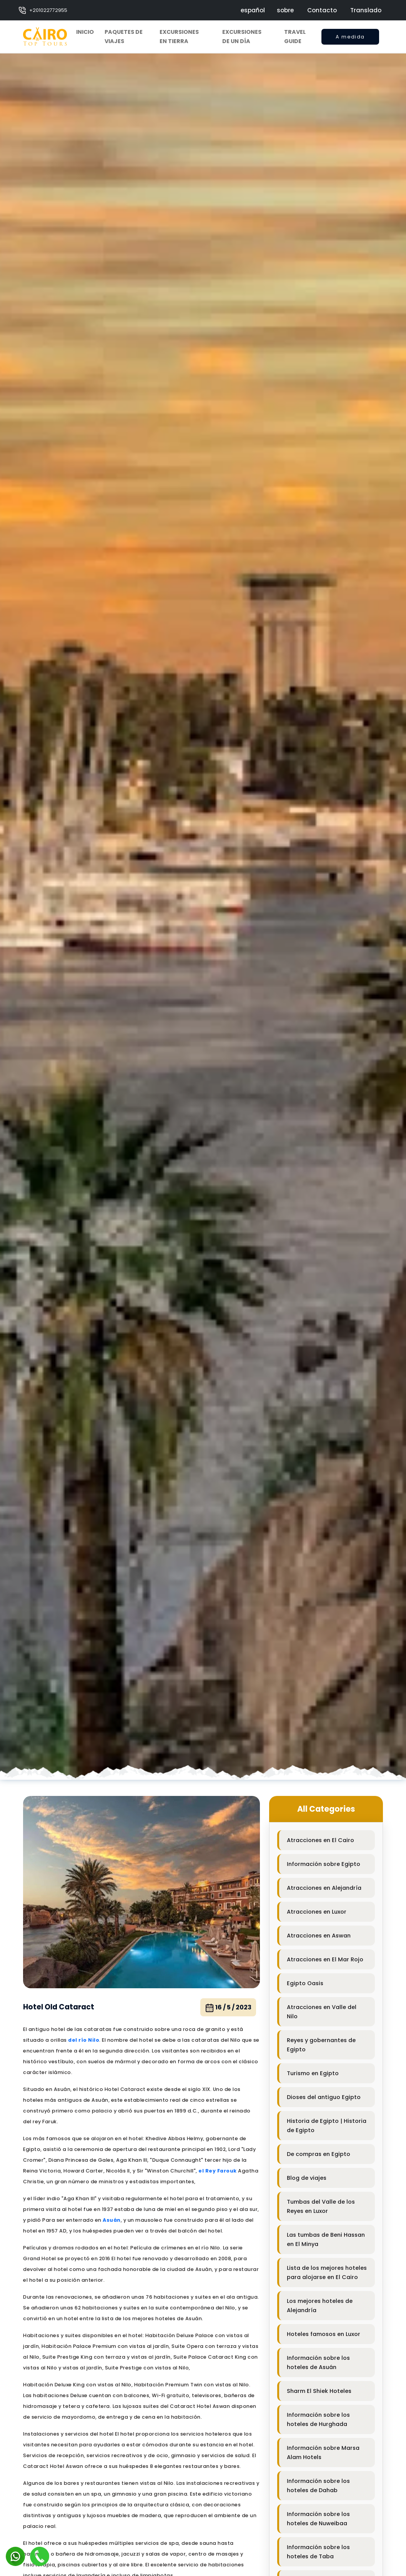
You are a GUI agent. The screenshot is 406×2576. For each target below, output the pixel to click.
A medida (350, 39)
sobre (285, 10)
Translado (365, 10)
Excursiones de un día (241, 36)
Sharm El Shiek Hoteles (319, 2391)
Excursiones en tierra (179, 36)
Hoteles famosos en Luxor (323, 2334)
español (253, 10)
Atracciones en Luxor (316, 1912)
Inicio (85, 32)
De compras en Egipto (318, 2154)
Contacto (322, 10)
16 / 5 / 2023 (228, 2007)
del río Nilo (83, 2040)
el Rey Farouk (217, 2171)
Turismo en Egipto (313, 2073)
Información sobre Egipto (323, 1864)
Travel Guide (295, 36)
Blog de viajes (306, 2178)
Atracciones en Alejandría (324, 1888)
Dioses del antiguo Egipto (324, 2097)
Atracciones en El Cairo (320, 1840)
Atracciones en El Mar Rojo (325, 1959)
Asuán (112, 2220)
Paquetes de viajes (124, 36)
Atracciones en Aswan (319, 1935)
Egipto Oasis (305, 1983)
